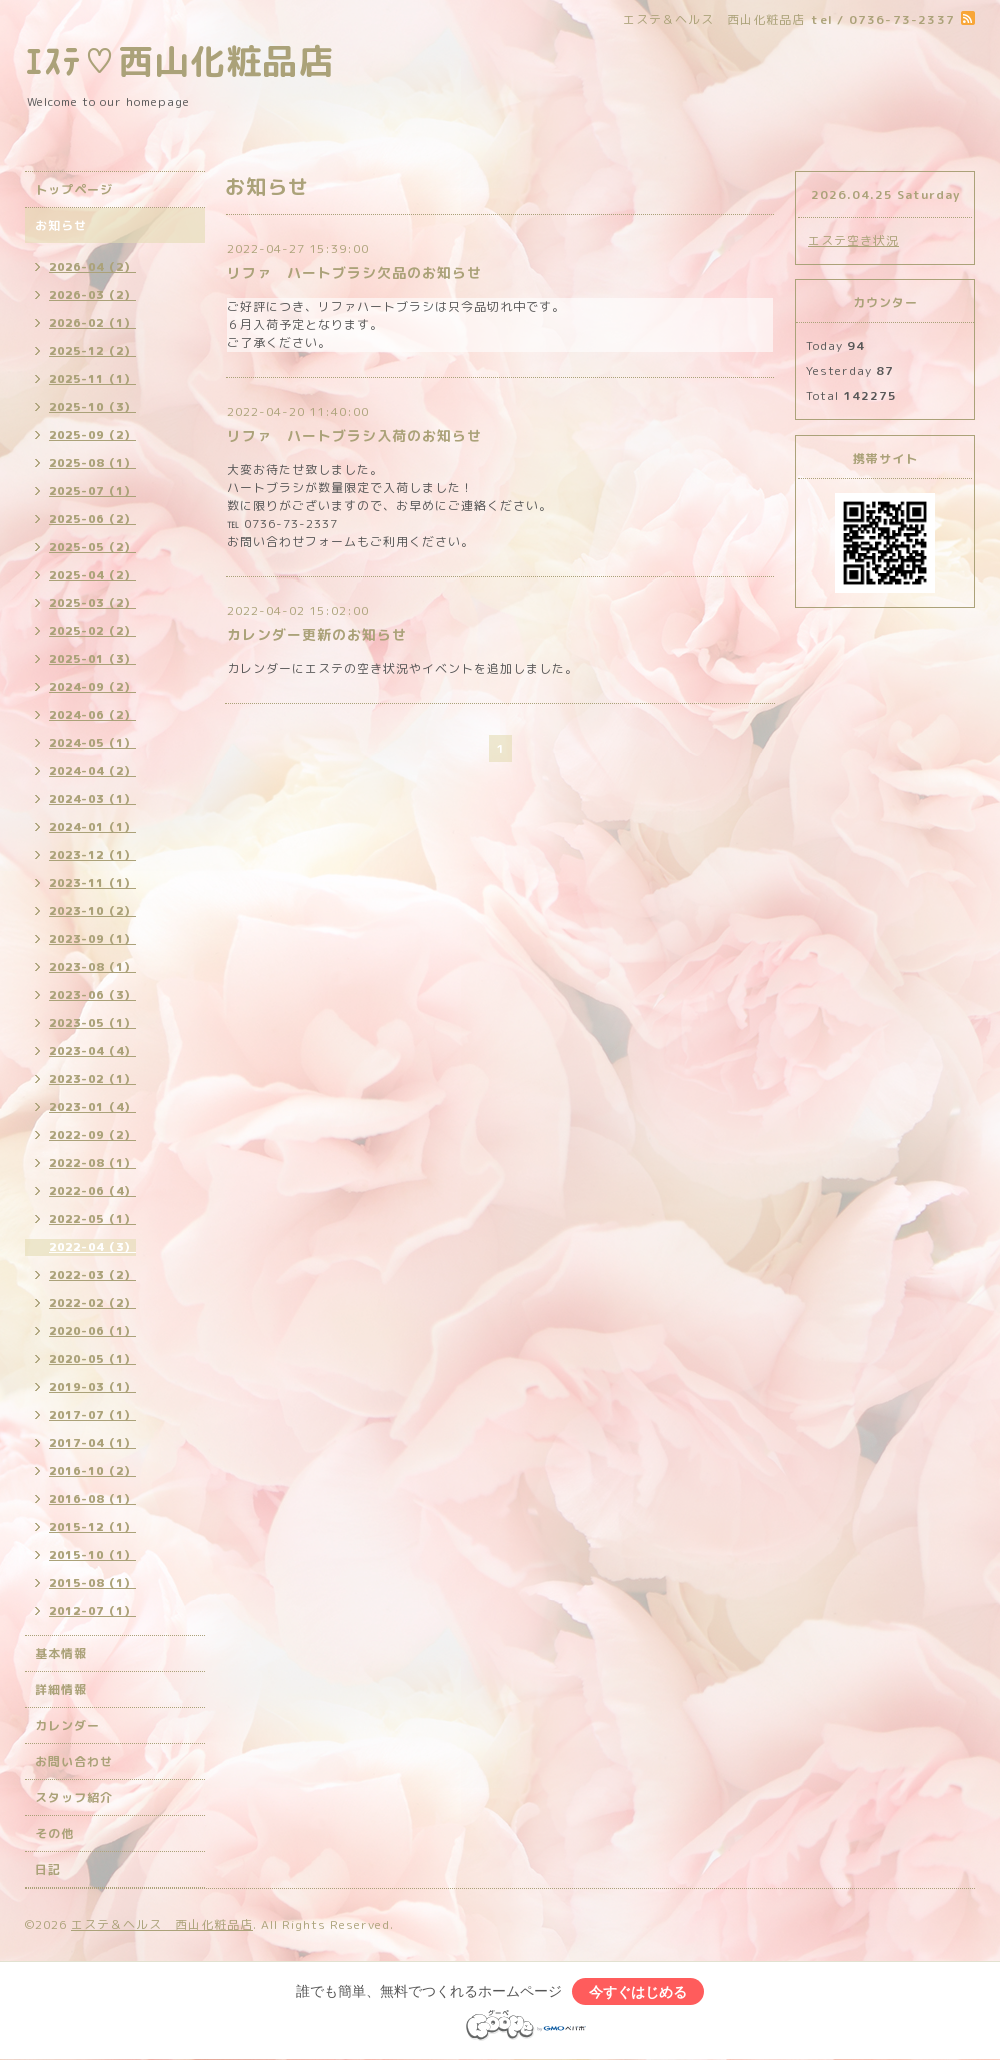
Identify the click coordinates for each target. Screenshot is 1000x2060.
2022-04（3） (92, 1247)
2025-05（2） (92, 547)
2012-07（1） (92, 1611)
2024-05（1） (92, 743)
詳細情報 (61, 1689)
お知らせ (61, 225)
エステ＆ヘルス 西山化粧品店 (162, 1924)
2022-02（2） (92, 1303)
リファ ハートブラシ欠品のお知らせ (354, 272)
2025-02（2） (92, 631)
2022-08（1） (92, 1163)
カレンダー (67, 1725)
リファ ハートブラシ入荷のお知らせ (354, 435)
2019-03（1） (92, 1387)
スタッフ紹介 (74, 1797)
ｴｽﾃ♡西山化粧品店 (179, 60)
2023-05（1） (92, 1023)
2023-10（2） (92, 911)
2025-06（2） (92, 519)
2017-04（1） (92, 1443)
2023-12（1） (92, 855)
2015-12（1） (92, 1527)
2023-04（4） (92, 1051)
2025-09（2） (92, 435)
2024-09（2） (92, 687)
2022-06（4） (92, 1191)
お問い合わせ (74, 1761)
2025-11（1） (92, 379)
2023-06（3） (92, 995)
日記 (48, 1869)
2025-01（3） (92, 659)
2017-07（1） (92, 1415)
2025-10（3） (92, 407)
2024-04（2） (92, 771)
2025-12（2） (92, 351)
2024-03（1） (92, 799)
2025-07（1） (92, 491)
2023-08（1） (92, 967)
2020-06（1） (92, 1331)
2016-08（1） (92, 1499)
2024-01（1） (92, 827)
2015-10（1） (92, 1555)
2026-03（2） (92, 295)
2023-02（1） (92, 1079)
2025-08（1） (92, 463)
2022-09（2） (92, 1135)
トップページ (74, 189)
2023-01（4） (92, 1107)
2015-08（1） (92, 1583)
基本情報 (61, 1653)
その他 (54, 1833)
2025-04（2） (92, 575)
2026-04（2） (92, 267)
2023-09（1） (92, 939)
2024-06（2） (92, 715)
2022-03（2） (92, 1275)
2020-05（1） (92, 1359)
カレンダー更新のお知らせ (317, 634)
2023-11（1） (92, 883)
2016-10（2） (92, 1471)
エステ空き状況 (853, 240)
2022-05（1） (92, 1219)
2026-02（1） (92, 323)
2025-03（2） (92, 603)
